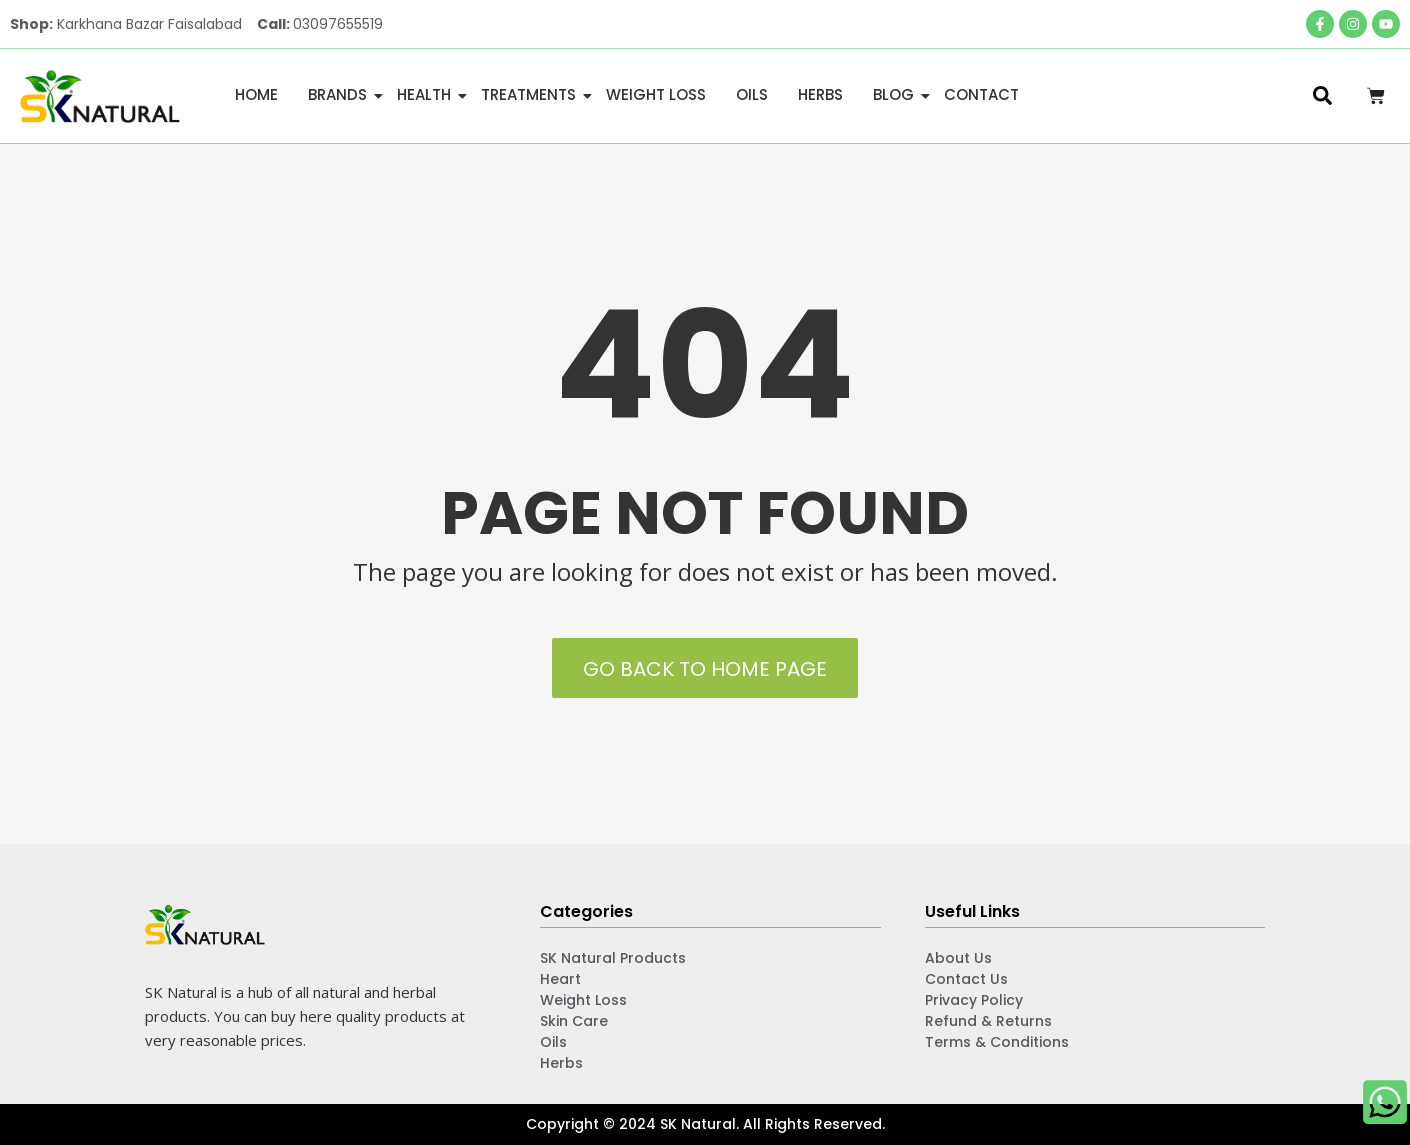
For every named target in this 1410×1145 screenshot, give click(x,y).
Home (256, 94)
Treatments (532, 94)
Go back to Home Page (705, 669)
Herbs (820, 94)
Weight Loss (656, 94)
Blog (897, 94)
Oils (752, 94)
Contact (981, 94)
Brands (341, 94)
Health (427, 94)
